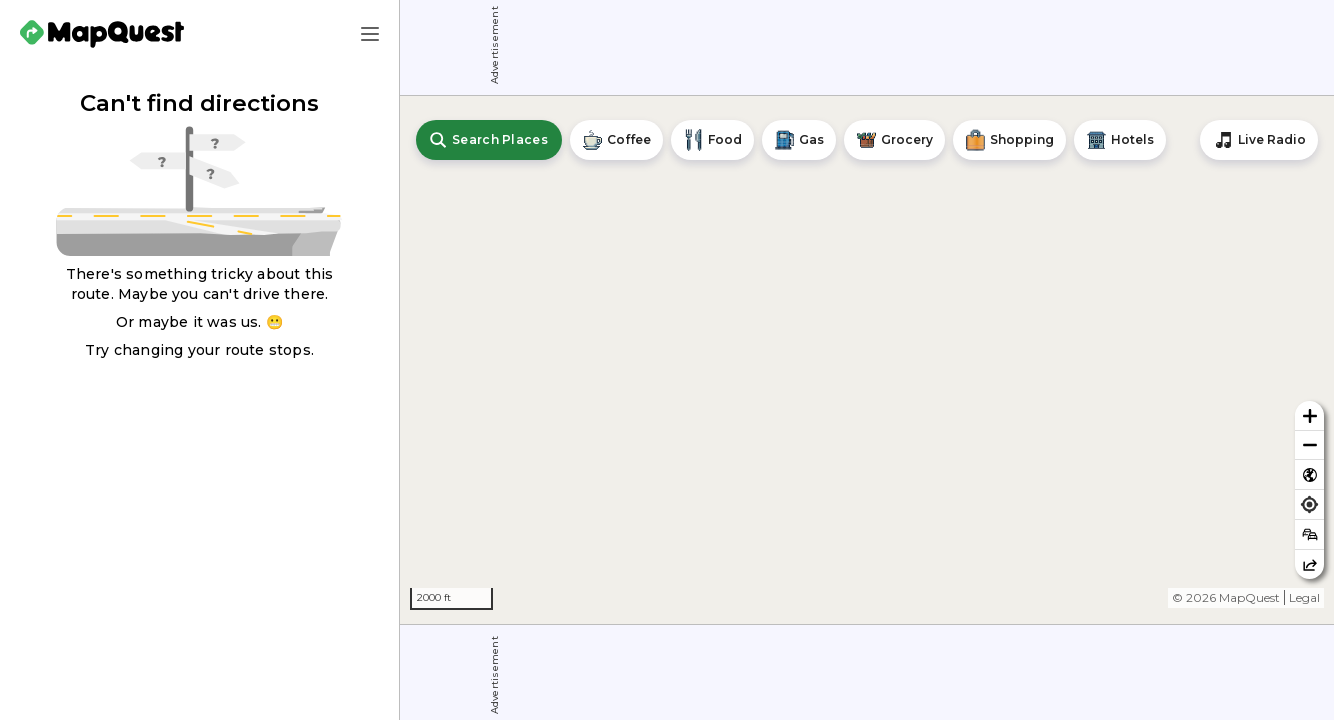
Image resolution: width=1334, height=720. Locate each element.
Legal (1304, 597)
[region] (867, 360)
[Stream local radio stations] (1259, 140)
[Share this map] (1309, 564)
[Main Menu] (370, 34)
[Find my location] (1309, 504)
